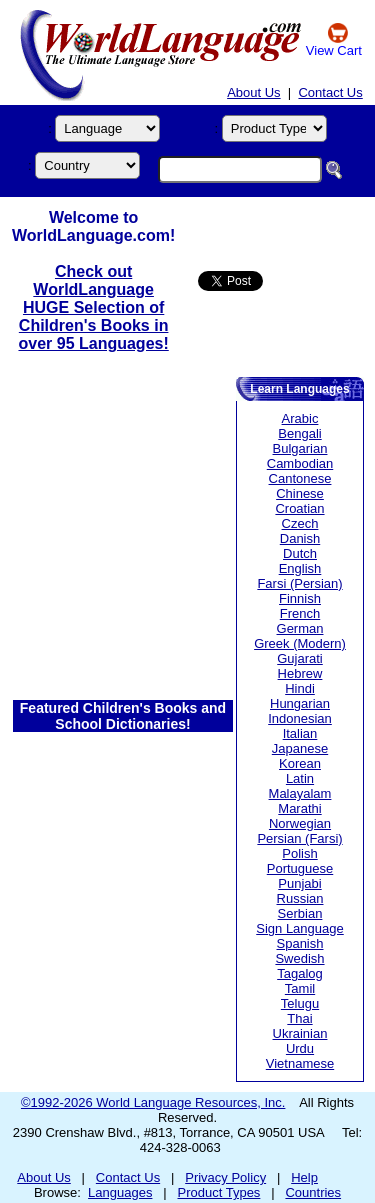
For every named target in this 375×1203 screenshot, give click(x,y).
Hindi (300, 688)
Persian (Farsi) (299, 838)
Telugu (300, 1003)
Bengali (299, 433)
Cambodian (300, 463)
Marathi (299, 808)
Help (304, 1177)
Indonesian (300, 718)
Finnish (300, 598)
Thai (299, 1018)
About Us (253, 92)
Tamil (300, 988)
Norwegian (300, 823)
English (300, 568)
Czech (300, 523)
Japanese (300, 748)
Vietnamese (300, 1063)
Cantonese (300, 478)
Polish (299, 853)
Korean (300, 763)
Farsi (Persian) (299, 583)
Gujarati (300, 658)
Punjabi (299, 883)
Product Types (219, 1192)
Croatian (299, 508)
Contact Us (330, 92)
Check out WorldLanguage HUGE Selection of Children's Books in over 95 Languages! (93, 307)
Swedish (299, 958)
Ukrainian (300, 1033)
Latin (300, 778)
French (300, 613)
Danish (300, 538)
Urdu (300, 1048)
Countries (313, 1192)
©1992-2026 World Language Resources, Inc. (153, 1102)
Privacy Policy (225, 1177)
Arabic (300, 418)
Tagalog (300, 973)
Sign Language (299, 928)
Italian (300, 733)
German (300, 628)
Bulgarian (300, 448)
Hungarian (300, 703)
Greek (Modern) (300, 643)
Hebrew (300, 673)
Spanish (300, 943)
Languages (120, 1192)
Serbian (300, 913)
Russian (300, 898)
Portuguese (300, 868)
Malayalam (300, 793)
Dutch (300, 553)
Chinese (300, 493)
